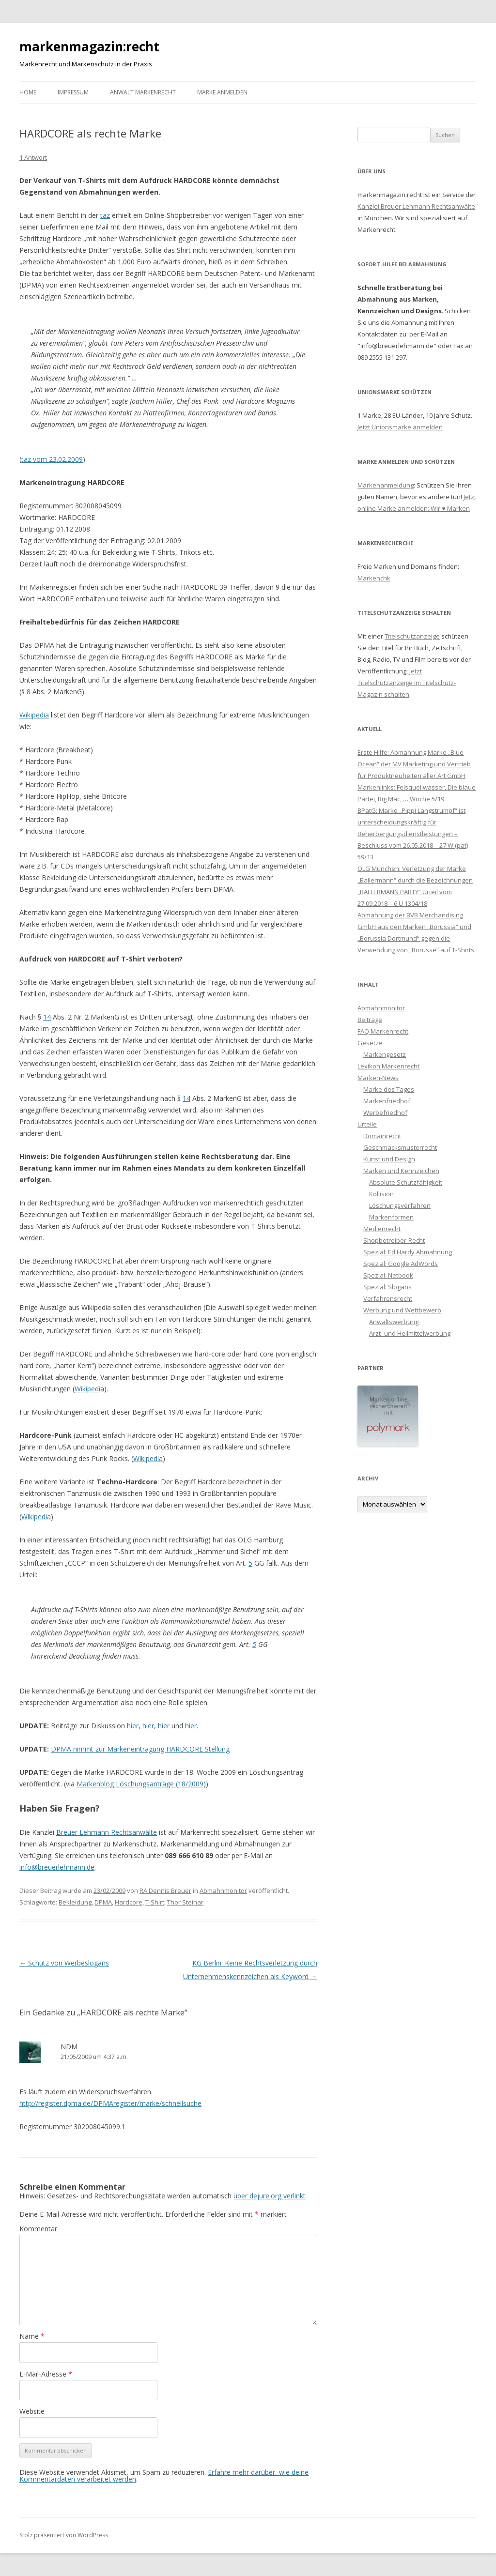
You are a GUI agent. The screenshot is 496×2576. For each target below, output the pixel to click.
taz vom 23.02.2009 (52, 459)
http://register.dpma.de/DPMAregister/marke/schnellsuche (110, 2103)
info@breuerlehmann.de (56, 1867)
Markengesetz (384, 1054)
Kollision (381, 1193)
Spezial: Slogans (387, 1286)
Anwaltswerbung (393, 1321)
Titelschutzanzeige (412, 636)
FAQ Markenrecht (382, 1031)
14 (47, 1016)
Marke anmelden (222, 92)
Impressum (73, 92)
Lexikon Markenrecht (388, 1066)
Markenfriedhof (386, 1101)
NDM (69, 2046)
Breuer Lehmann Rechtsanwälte (106, 1832)
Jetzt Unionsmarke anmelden (400, 427)
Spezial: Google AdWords (400, 1263)
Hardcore (128, 1902)
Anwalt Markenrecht (143, 92)
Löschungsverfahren (400, 1205)
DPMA (103, 1902)
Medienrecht (382, 1228)
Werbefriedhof (385, 1112)
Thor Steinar (185, 1902)
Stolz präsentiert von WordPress (63, 2535)
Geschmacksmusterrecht (400, 1147)
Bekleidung (75, 1902)
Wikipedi (87, 1388)
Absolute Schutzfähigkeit (405, 1182)
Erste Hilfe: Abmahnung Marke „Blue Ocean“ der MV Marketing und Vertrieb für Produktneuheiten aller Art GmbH (414, 764)
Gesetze (370, 1042)
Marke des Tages (388, 1089)
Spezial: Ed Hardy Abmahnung (407, 1252)
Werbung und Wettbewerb (402, 1310)
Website (32, 2411)
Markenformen (391, 1217)
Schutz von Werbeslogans (64, 1962)
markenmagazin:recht (89, 46)
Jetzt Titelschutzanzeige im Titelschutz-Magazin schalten (406, 683)
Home (27, 92)
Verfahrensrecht (387, 1298)
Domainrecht (382, 1135)
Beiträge (369, 1019)
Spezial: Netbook (388, 1275)
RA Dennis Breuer (165, 1890)
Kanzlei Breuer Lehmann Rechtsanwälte (416, 206)
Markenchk (373, 578)
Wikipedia (34, 714)
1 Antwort (33, 157)
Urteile (367, 1124)
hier (133, 1725)
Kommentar (38, 2228)
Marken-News (378, 1077)
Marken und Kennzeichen (401, 1170)
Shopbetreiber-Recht (394, 1240)
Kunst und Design (389, 1159)
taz (105, 215)
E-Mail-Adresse (45, 2373)
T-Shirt (154, 1902)
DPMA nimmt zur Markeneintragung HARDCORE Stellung (140, 1748)
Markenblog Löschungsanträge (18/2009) (141, 1783)
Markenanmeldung (385, 485)
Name (32, 2336)
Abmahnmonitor (223, 1890)
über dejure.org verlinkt (269, 2195)
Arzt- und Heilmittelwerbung (409, 1333)
